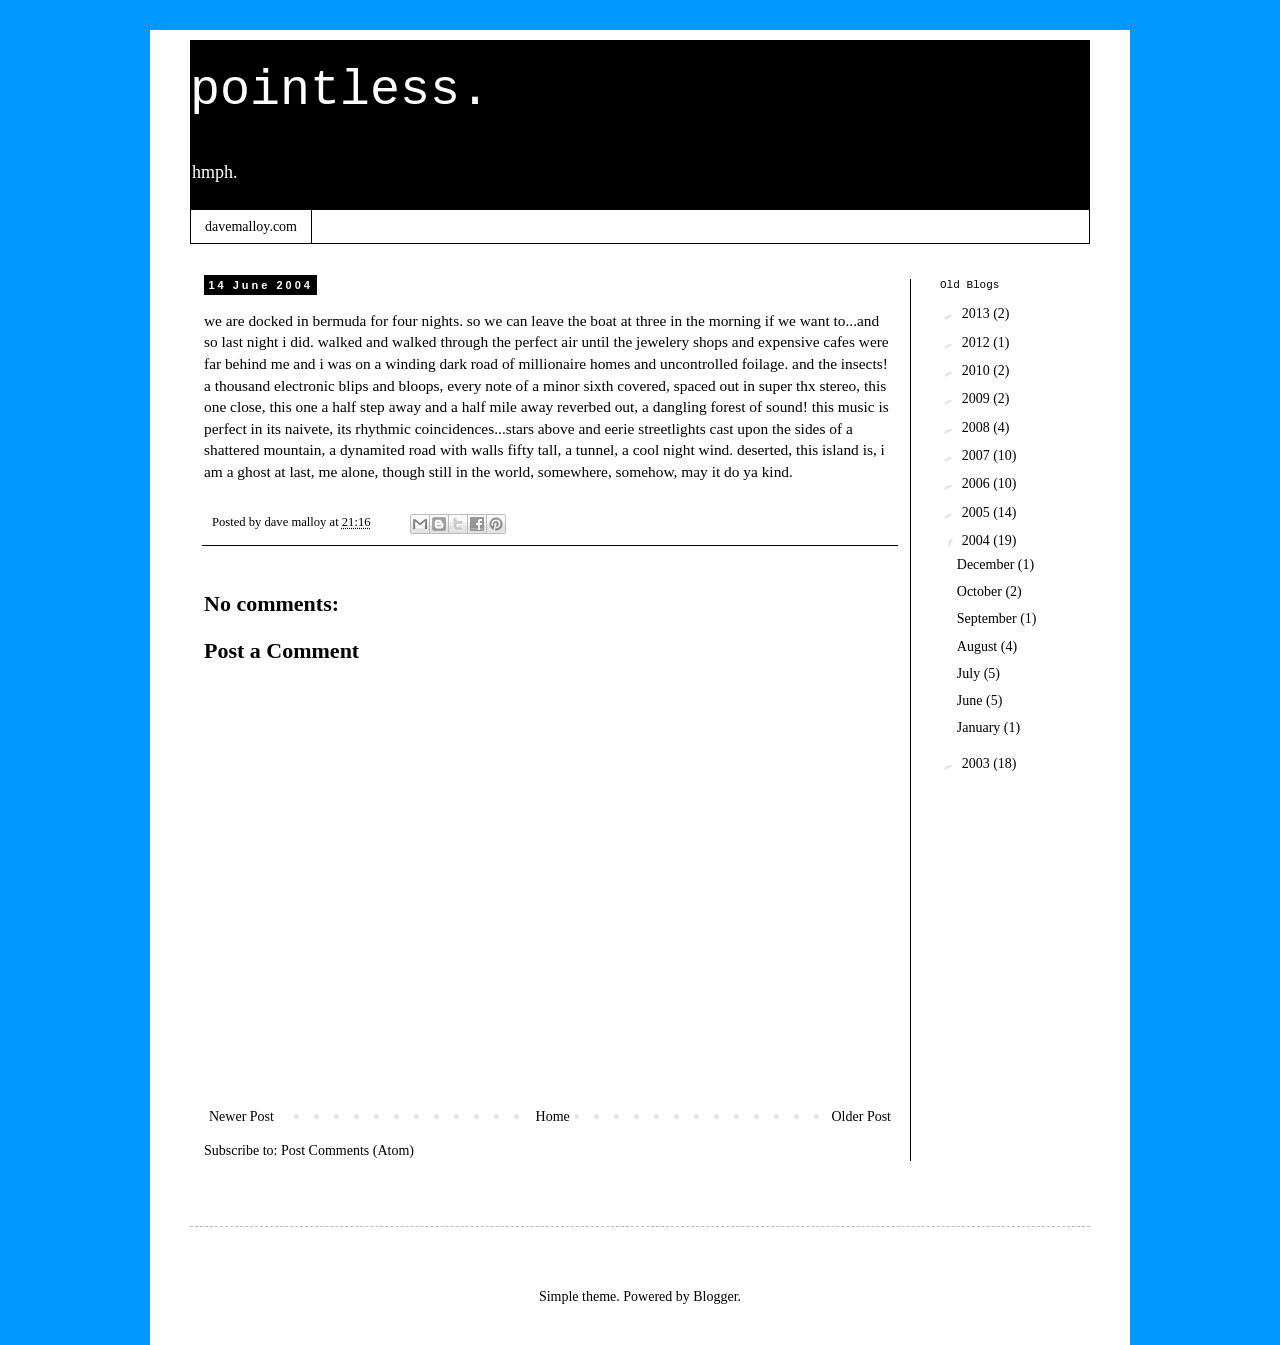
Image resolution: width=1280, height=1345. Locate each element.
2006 (978, 483)
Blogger (715, 1296)
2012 (978, 342)
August (979, 646)
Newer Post (241, 1116)
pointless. (340, 90)
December (987, 564)
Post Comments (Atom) (347, 1150)
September (988, 618)
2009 (978, 398)
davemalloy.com (251, 226)
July (970, 673)
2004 (978, 540)
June (971, 700)
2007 (978, 455)
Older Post (862, 1116)
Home (553, 1116)
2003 (978, 763)
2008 (978, 427)
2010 (978, 370)
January (980, 727)
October (981, 591)
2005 (978, 512)
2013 (978, 313)
